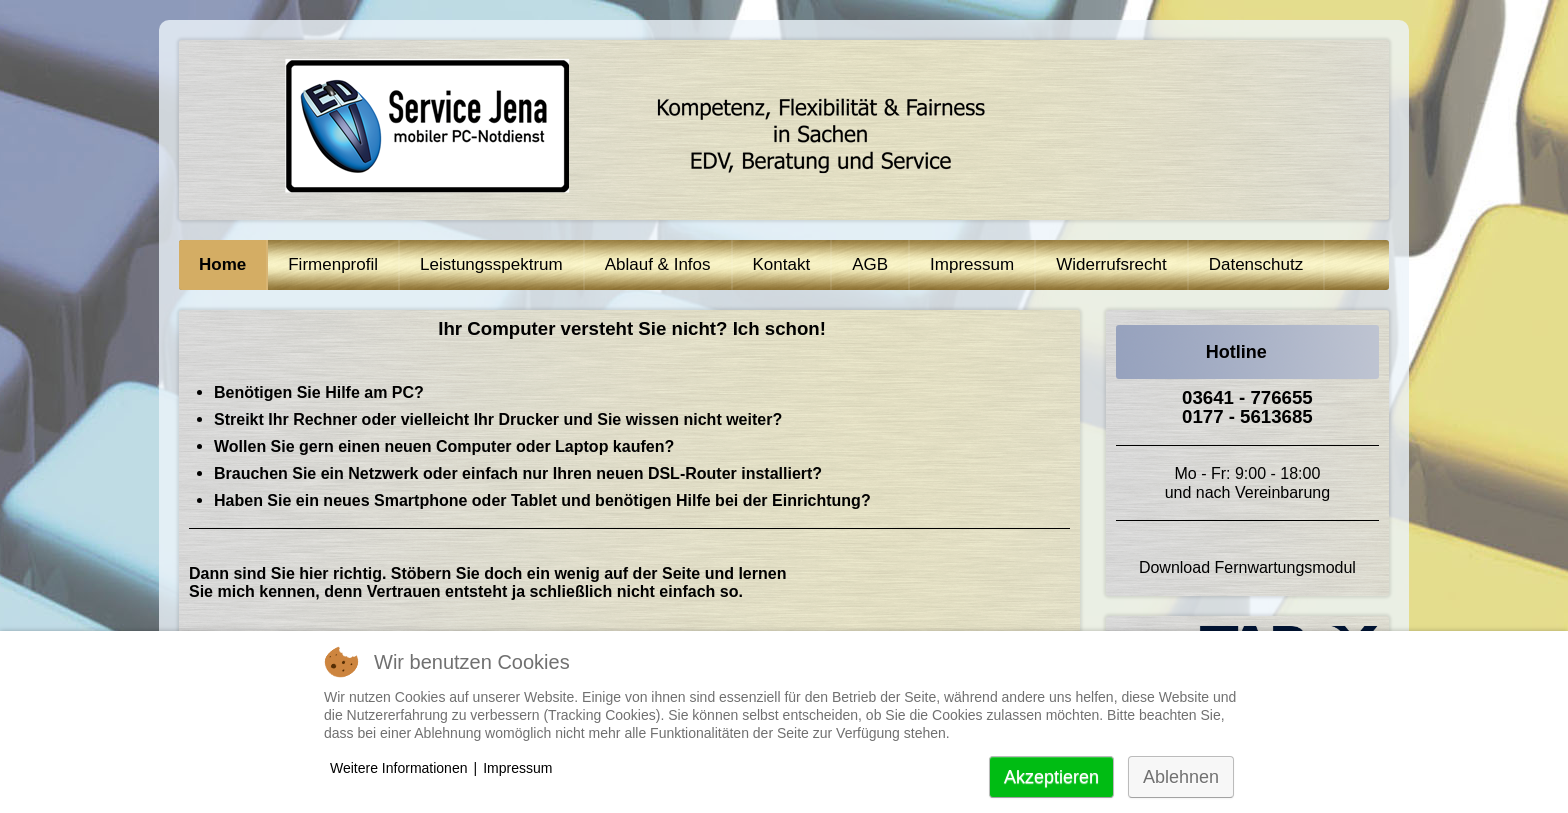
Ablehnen (1181, 777)
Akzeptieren (1051, 777)
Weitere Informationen (398, 768)
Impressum (517, 768)
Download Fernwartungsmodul (1247, 567)
